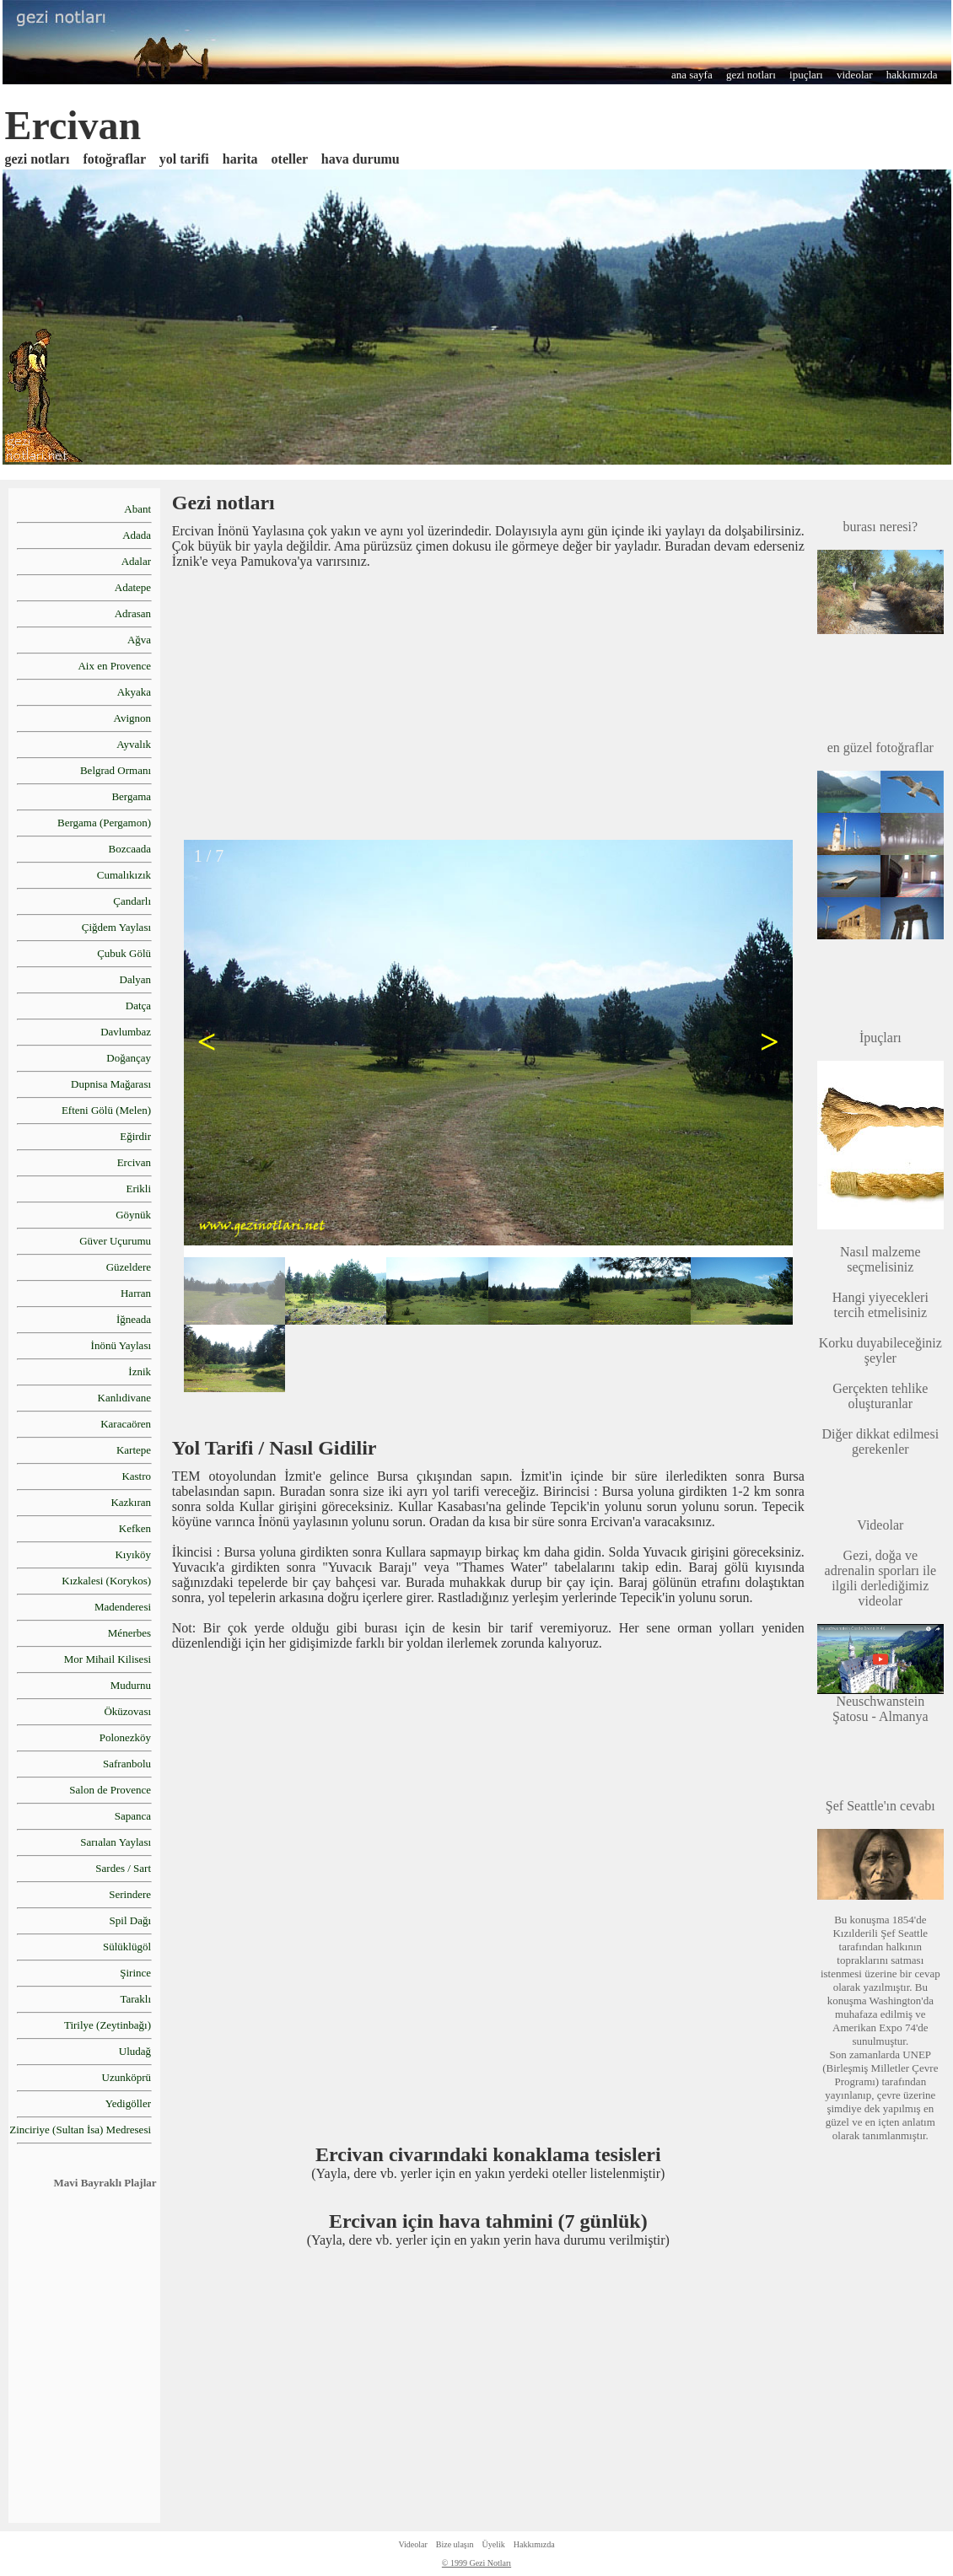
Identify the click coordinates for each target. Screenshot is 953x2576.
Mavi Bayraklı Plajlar (105, 2182)
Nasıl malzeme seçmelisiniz (880, 1259)
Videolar (412, 2544)
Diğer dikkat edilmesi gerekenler (880, 1441)
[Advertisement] (488, 703)
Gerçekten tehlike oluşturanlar (880, 1396)
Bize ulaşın (455, 2544)
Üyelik (493, 2544)
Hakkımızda (534, 2544)
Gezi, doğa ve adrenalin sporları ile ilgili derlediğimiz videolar (880, 1563)
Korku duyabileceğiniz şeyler (880, 1350)
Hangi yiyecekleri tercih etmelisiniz (880, 1305)
